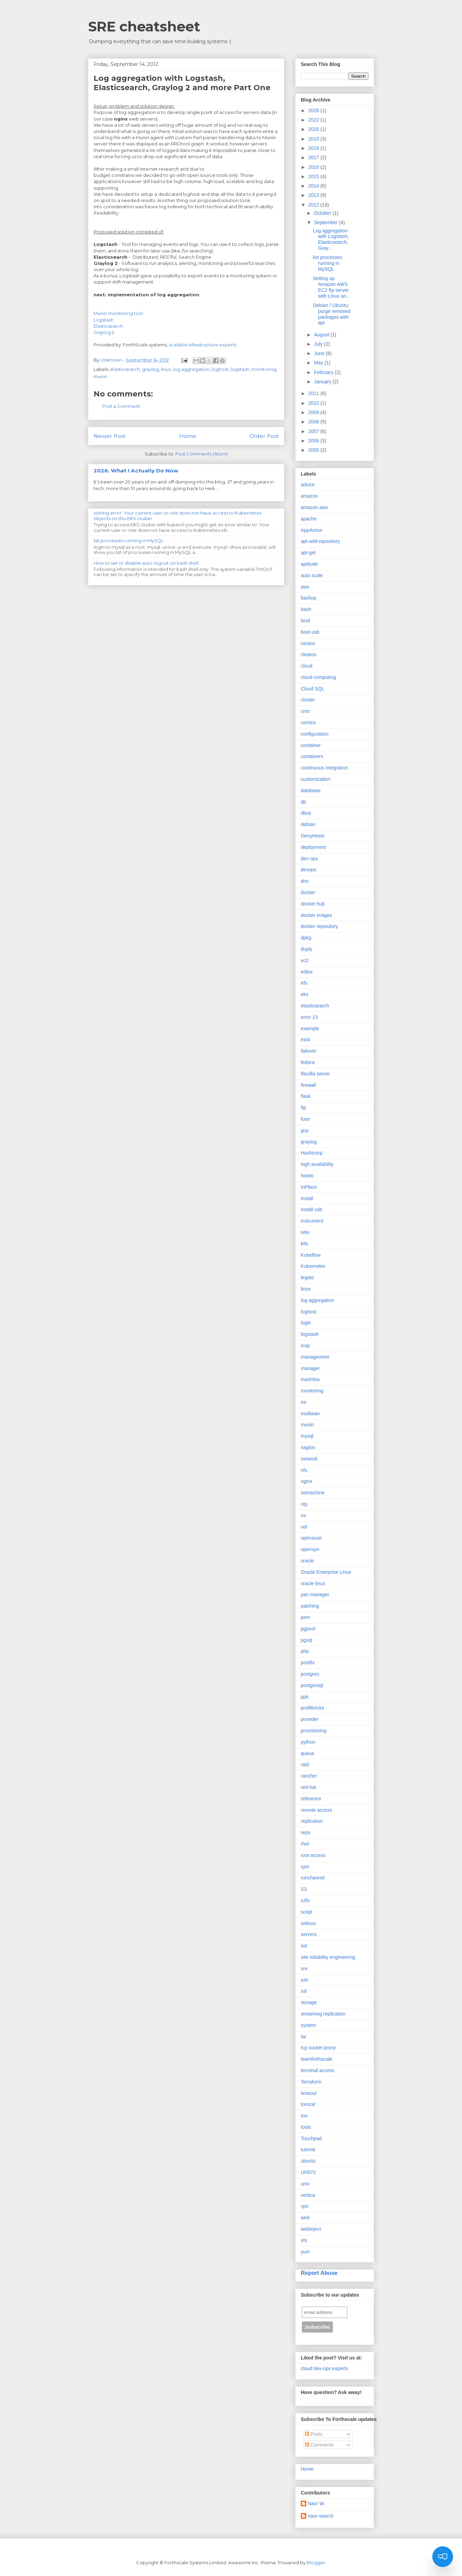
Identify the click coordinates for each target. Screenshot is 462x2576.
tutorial (308, 2149)
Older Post (264, 436)
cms (305, 711)
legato (307, 1277)
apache (309, 518)
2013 (314, 195)
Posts (314, 2434)
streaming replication (323, 2014)
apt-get (308, 552)
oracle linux (313, 1583)
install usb (311, 1209)
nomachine (313, 1492)
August (322, 334)
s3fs (305, 1900)
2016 (314, 167)
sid (304, 1945)
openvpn (310, 1549)
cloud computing (318, 677)
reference (311, 1798)
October (323, 213)
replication (312, 1821)
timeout (309, 2093)
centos (308, 643)
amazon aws (314, 507)
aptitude (309, 564)
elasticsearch (125, 369)
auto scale (312, 575)
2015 (314, 176)
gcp (305, 1130)
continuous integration (324, 767)
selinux (308, 1923)
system (308, 2025)
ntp (304, 1504)
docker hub (313, 904)
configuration (314, 734)
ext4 (305, 1039)
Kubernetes (313, 1266)
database (311, 790)
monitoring (263, 369)
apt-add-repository (320, 541)
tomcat (308, 2104)
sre (304, 1968)
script (306, 1912)
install (307, 1198)
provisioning (314, 1730)
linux (166, 369)
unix (305, 2183)
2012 (314, 205)
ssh (304, 1980)
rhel (305, 1844)
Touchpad (311, 2138)
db (303, 802)
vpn (305, 2206)
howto (307, 1175)
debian (308, 824)
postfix (308, 1662)
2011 (314, 393)
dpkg (306, 937)
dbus (306, 813)
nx (303, 1515)
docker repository (319, 926)
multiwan (310, 1413)
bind (305, 620)
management (315, 1357)
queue (307, 1753)
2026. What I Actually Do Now (136, 470)
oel (304, 1527)
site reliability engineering (328, 1957)
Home (187, 436)
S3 (304, 1889)
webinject (311, 2229)
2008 (314, 421)
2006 (314, 440)
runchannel (313, 1877)
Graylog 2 (104, 332)
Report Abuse (319, 2273)
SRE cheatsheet (144, 26)
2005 (314, 450)
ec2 (305, 960)
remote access (316, 1810)
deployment (313, 847)
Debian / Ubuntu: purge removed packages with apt (331, 314)
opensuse (311, 1538)
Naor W (316, 2503)
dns (305, 881)
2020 (314, 129)
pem (305, 1617)
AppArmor (312, 530)
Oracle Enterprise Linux (326, 1572)
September (326, 222)
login (306, 1322)
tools (306, 2127)
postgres (310, 1674)
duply (306, 949)
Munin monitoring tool (118, 313)
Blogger (316, 2562)
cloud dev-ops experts (324, 2368)
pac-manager (315, 1594)
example (310, 1028)
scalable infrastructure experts (202, 344)
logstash (240, 369)
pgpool (308, 1628)
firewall (308, 1085)
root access (313, 1855)
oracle (307, 1560)
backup (308, 598)
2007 (314, 431)
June (320, 353)
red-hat (308, 1787)
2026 (314, 110)
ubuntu (308, 2161)
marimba (310, 1379)
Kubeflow (311, 1255)
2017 (314, 157)
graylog (150, 369)
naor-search (321, 2516)
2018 (314, 148)
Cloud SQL (312, 688)
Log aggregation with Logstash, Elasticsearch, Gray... (331, 239)
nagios (308, 1447)
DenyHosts (312, 836)
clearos (308, 654)
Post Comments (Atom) (201, 454)
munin (100, 376)
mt (303, 1402)
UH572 (308, 2172)
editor (307, 972)
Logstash (104, 320)
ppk (305, 1696)
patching (310, 1606)
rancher (309, 1776)
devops (308, 869)
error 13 (309, 1017)
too (304, 2115)
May (319, 362)
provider (309, 1719)
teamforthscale (317, 2059)
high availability (317, 1164)
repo (305, 1832)
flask (306, 1096)
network (309, 1459)
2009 (314, 412)
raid (305, 1764)
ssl (304, 1991)
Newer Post (109, 436)
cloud (306, 666)
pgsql (306, 1640)
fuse (305, 1119)
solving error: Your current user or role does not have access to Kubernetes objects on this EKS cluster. (177, 515)
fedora (308, 1062)
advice (308, 484)
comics (308, 722)
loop (305, 1345)
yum (305, 2251)
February (324, 372)
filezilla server (315, 1073)
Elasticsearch (108, 326)
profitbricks (312, 1708)
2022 (314, 120)
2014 (314, 186)
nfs (304, 1470)
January (323, 381)
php (305, 1651)
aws (305, 587)
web (305, 2217)
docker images (316, 915)
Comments (319, 2445)
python (308, 1742)
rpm (305, 1866)
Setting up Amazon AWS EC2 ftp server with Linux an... (331, 287)
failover (308, 1051)
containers (312, 756)
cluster (308, 699)
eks (304, 994)
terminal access (317, 2070)
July (319, 344)
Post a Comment (121, 406)
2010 (314, 403)
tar (303, 2036)
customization (315, 779)
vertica (308, 2195)
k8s (304, 1243)
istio (305, 1232)
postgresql (312, 1685)
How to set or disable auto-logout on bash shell (146, 563)
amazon (309, 496)
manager (310, 1368)
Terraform (311, 2082)
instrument (312, 1221)
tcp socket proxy (318, 2047)
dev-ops (309, 858)
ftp (303, 1107)
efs (304, 983)
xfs (304, 2240)
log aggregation (191, 369)
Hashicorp (312, 1153)
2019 (314, 139)
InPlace (309, 1187)
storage (309, 2002)
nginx (306, 1481)
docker (308, 892)
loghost (220, 369)
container (311, 745)
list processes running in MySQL (129, 540)
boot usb (310, 632)
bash (306, 609)
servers (309, 1934)
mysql (307, 1436)
